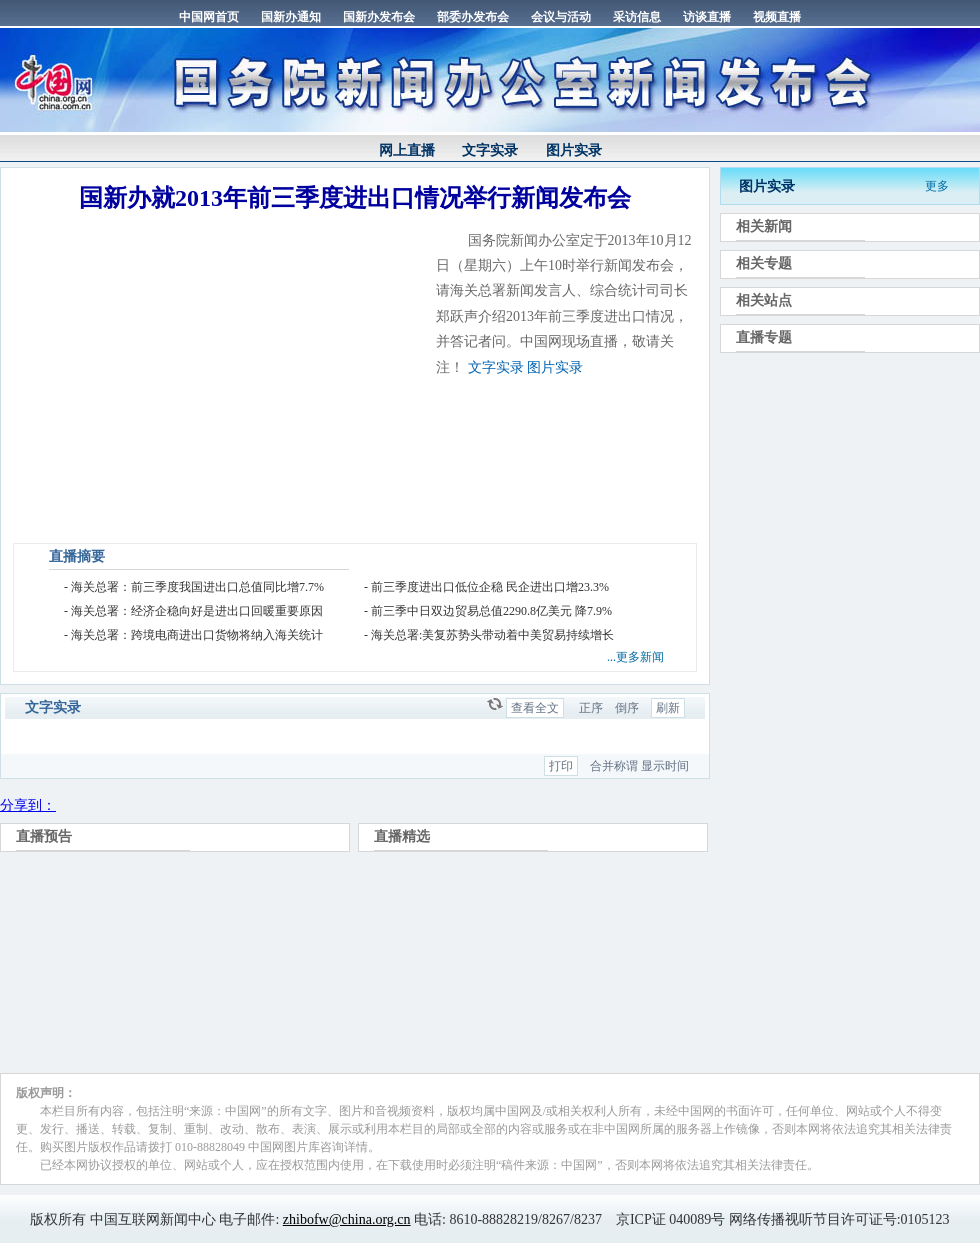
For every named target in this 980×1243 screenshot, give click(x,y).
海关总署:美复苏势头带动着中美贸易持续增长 (492, 635)
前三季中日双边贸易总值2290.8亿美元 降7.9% (491, 611)
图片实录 (574, 150)
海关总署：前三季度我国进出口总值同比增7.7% (197, 587)
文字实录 (490, 150)
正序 (591, 708)
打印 (561, 766)
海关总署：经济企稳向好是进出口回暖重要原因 (197, 611)
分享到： (28, 805)
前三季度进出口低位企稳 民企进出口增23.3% (490, 587)
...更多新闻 (635, 657)
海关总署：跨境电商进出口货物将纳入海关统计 (197, 635)
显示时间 (665, 766)
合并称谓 (614, 766)
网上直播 (407, 150)
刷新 (668, 708)
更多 (937, 186)
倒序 (627, 708)
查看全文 (535, 708)
